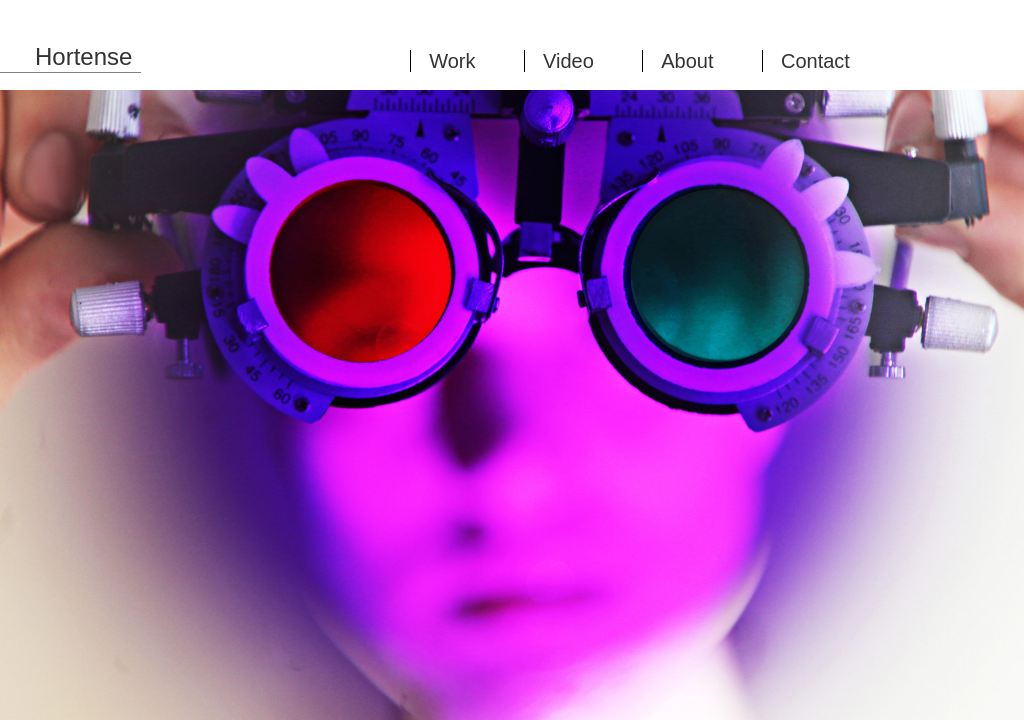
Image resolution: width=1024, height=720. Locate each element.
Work (452, 61)
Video (568, 61)
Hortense (83, 56)
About (687, 61)
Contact (815, 61)
